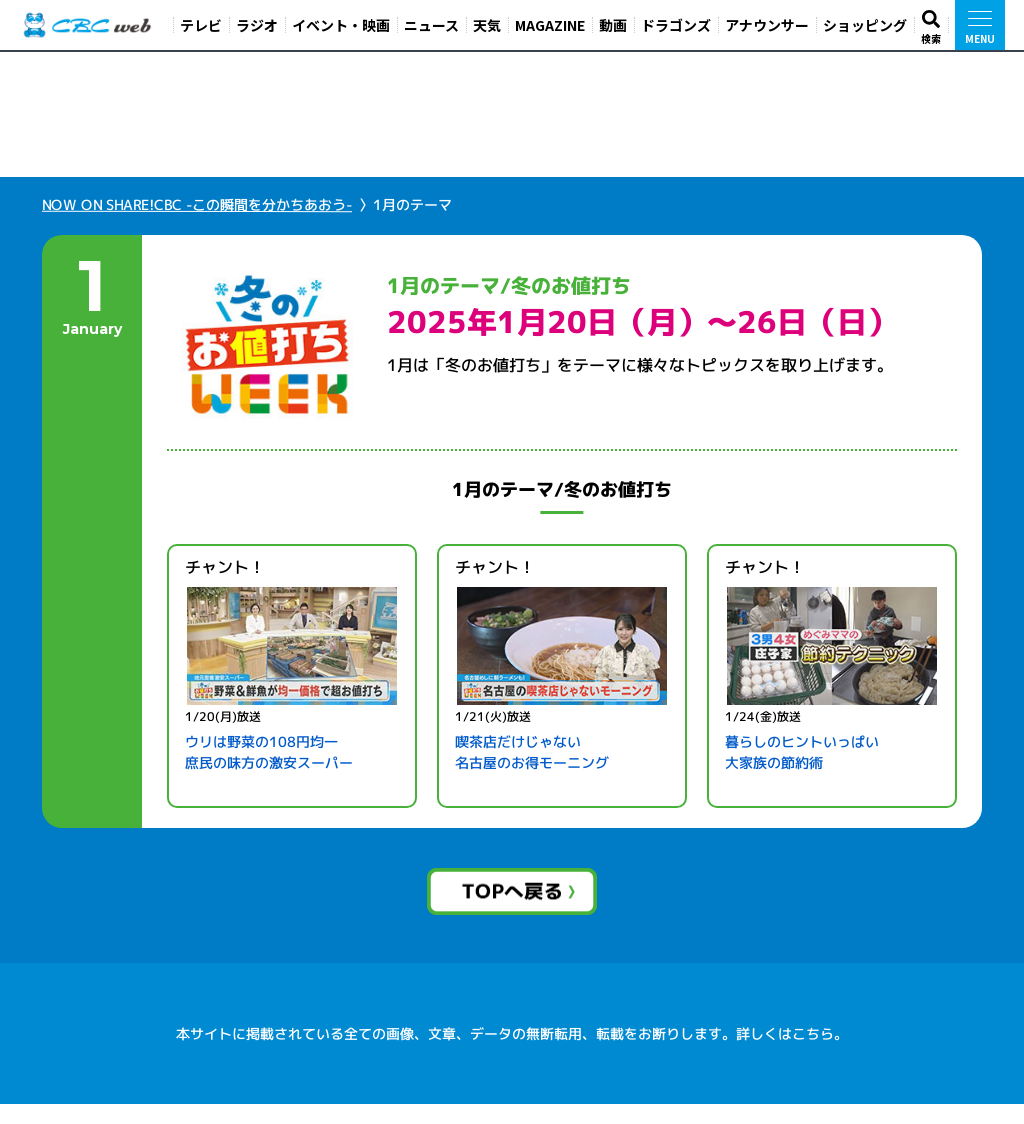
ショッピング (865, 25)
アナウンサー (767, 25)
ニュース (431, 25)
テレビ (201, 25)
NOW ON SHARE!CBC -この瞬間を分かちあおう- (197, 224)
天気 (487, 25)
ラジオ (257, 25)
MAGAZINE (550, 25)
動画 (613, 25)
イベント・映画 (341, 25)
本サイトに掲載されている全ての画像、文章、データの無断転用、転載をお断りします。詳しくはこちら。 (512, 1054)
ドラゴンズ (676, 25)
